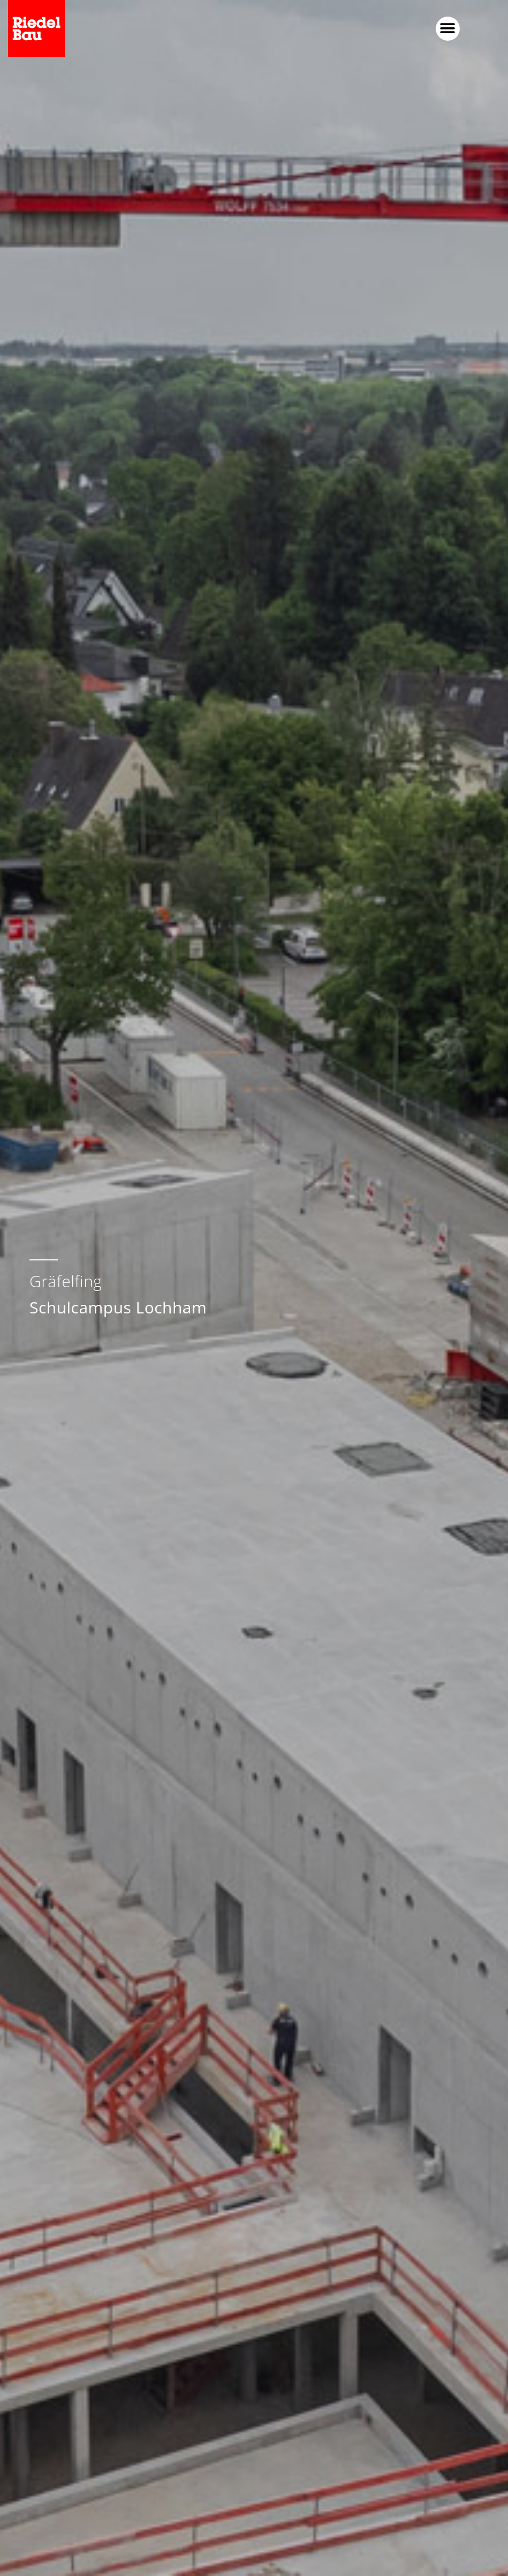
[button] (448, 29)
